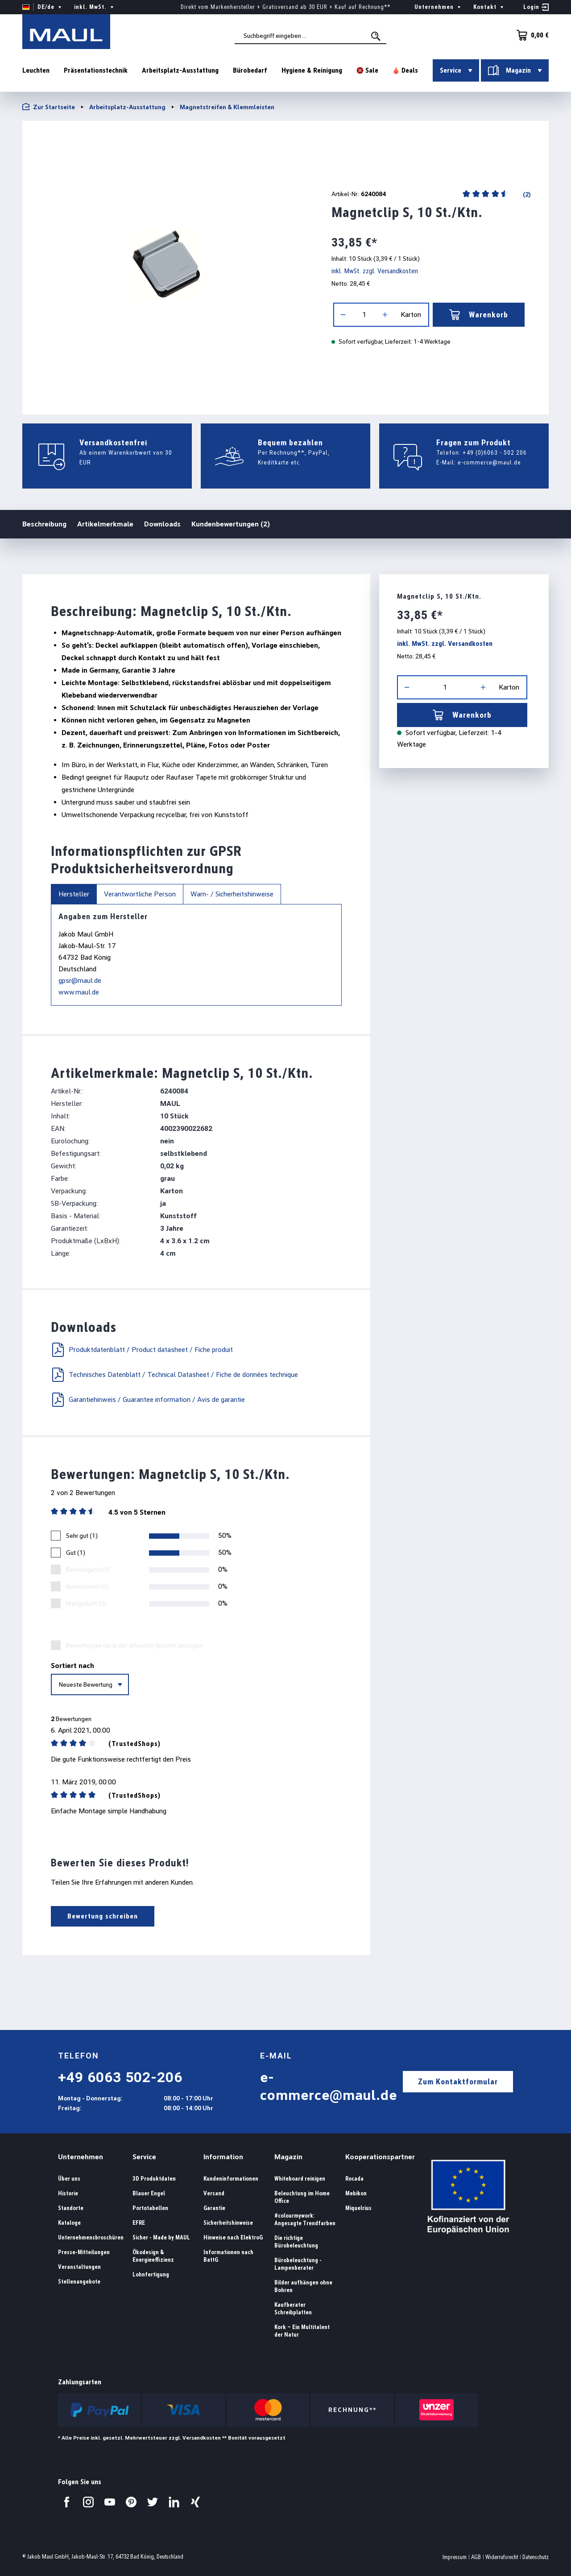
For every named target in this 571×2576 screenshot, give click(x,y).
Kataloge (69, 2222)
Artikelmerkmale (105, 524)
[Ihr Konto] (536, 7)
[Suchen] (378, 36)
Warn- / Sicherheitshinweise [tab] (231, 894)
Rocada (354, 2178)
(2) (526, 194)
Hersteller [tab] (73, 894)
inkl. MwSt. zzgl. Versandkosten (374, 271)
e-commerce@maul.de (489, 462)
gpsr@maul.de (79, 980)
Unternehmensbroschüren (91, 2237)
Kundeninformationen (230, 2178)
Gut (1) (75, 1552)
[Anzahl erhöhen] (385, 315)
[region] (165, 264)
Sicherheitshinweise (228, 2222)
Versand (213, 2193)
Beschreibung (44, 523)
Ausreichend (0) (87, 1586)
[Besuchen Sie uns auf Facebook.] (67, 2502)
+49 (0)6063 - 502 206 (495, 452)
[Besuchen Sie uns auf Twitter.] (152, 2502)
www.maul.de (78, 992)
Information (223, 2157)
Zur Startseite (48, 107)
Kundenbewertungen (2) (230, 524)
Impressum (455, 2557)
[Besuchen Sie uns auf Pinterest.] (131, 2502)
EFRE (138, 2222)
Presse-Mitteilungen (84, 2252)
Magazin (288, 2157)
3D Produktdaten (154, 2178)
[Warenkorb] (530, 35)
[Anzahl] (364, 315)
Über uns (69, 2178)
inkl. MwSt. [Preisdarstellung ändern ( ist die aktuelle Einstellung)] (95, 7)
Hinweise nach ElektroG (233, 2237)
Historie (68, 2193)
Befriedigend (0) (88, 1569)
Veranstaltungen (79, 2267)
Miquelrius (358, 2208)
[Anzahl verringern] (343, 315)
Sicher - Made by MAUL (161, 2237)
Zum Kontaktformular (458, 2081)
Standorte (70, 2208)
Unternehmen (80, 2157)
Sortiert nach (72, 1665)
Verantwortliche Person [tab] (140, 894)
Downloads (162, 524)
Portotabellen (150, 2208)
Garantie (214, 2208)
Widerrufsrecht (501, 2557)
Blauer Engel (148, 2193)
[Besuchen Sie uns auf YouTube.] (110, 2502)
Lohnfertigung (150, 2274)
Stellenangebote (79, 2281)
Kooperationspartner (380, 2157)
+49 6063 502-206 (120, 2077)
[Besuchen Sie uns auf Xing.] (195, 2502)
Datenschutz (535, 2557)
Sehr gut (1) (82, 1535)
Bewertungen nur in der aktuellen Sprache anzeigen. (135, 1645)
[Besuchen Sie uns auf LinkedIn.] (174, 2502)
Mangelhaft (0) (86, 1603)
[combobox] (312, 36)
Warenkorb (478, 314)
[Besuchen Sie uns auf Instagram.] (88, 2502)
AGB (476, 2557)
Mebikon (356, 2193)
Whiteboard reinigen (299, 2178)
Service (144, 2157)
